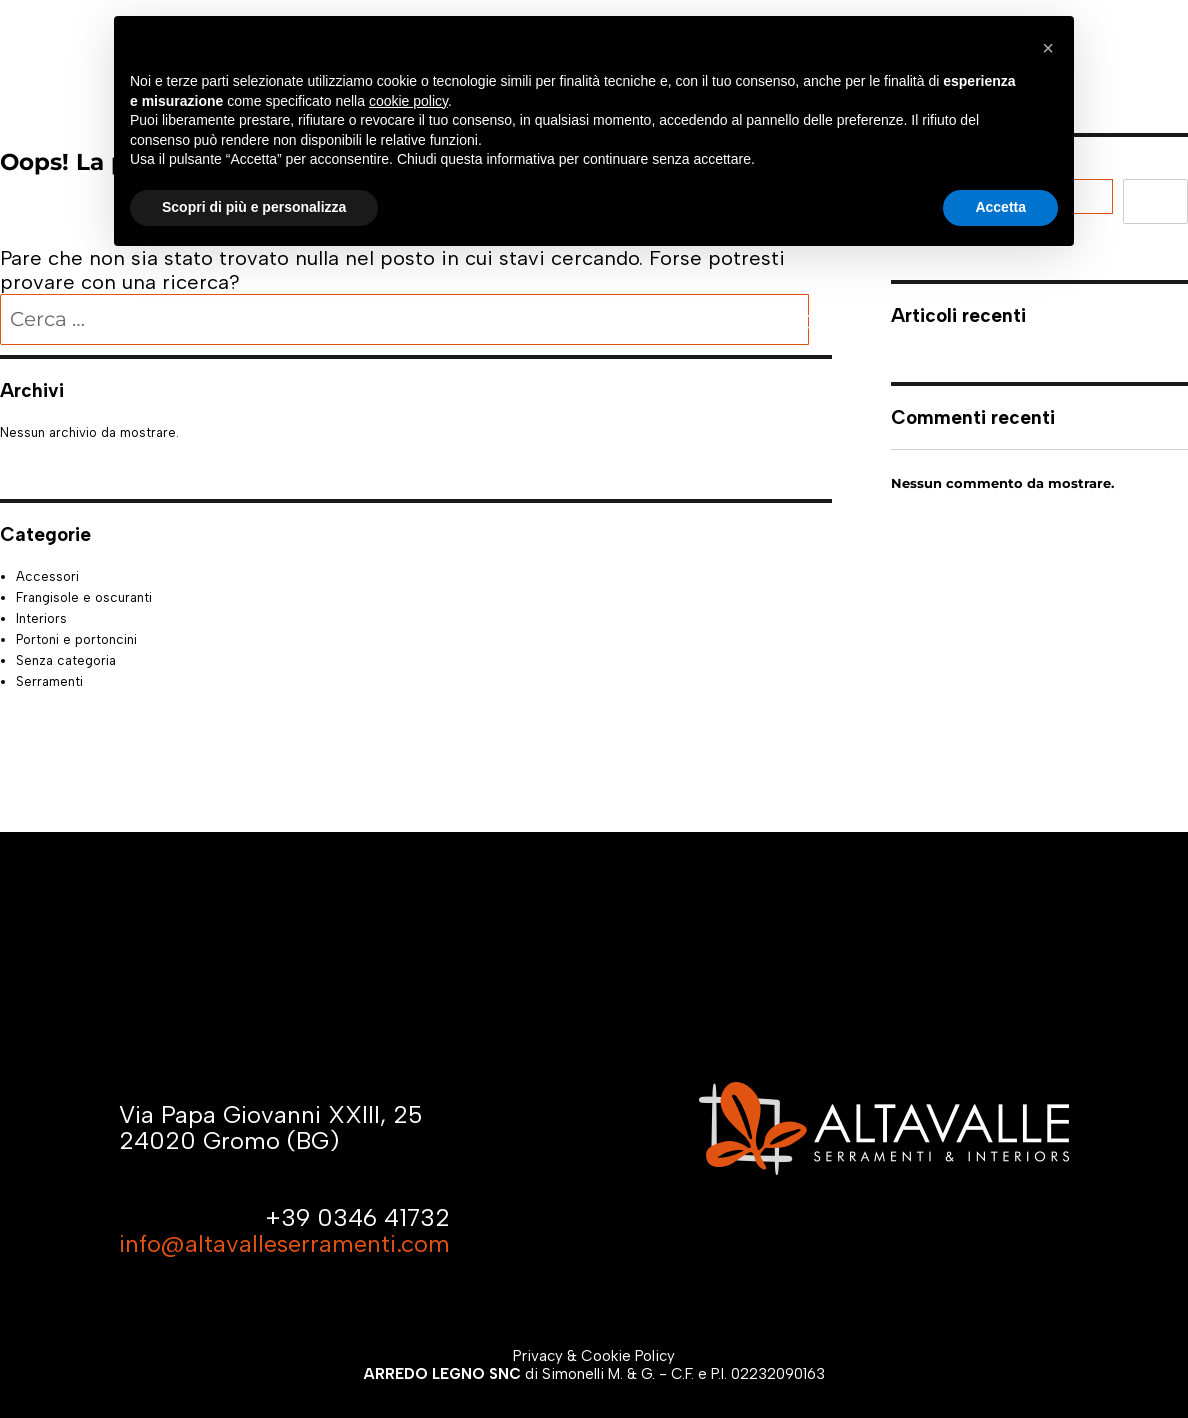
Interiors (41, 618)
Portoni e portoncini (76, 639)
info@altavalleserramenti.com (284, 1243)
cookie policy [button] (408, 101)
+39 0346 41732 (357, 1217)
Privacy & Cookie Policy (594, 1356)
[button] (1048, 48)
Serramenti (49, 681)
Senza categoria (66, 660)
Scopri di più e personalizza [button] (254, 207)
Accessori (47, 576)
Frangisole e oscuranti (84, 597)
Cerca (1155, 201)
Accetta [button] (1000, 207)
